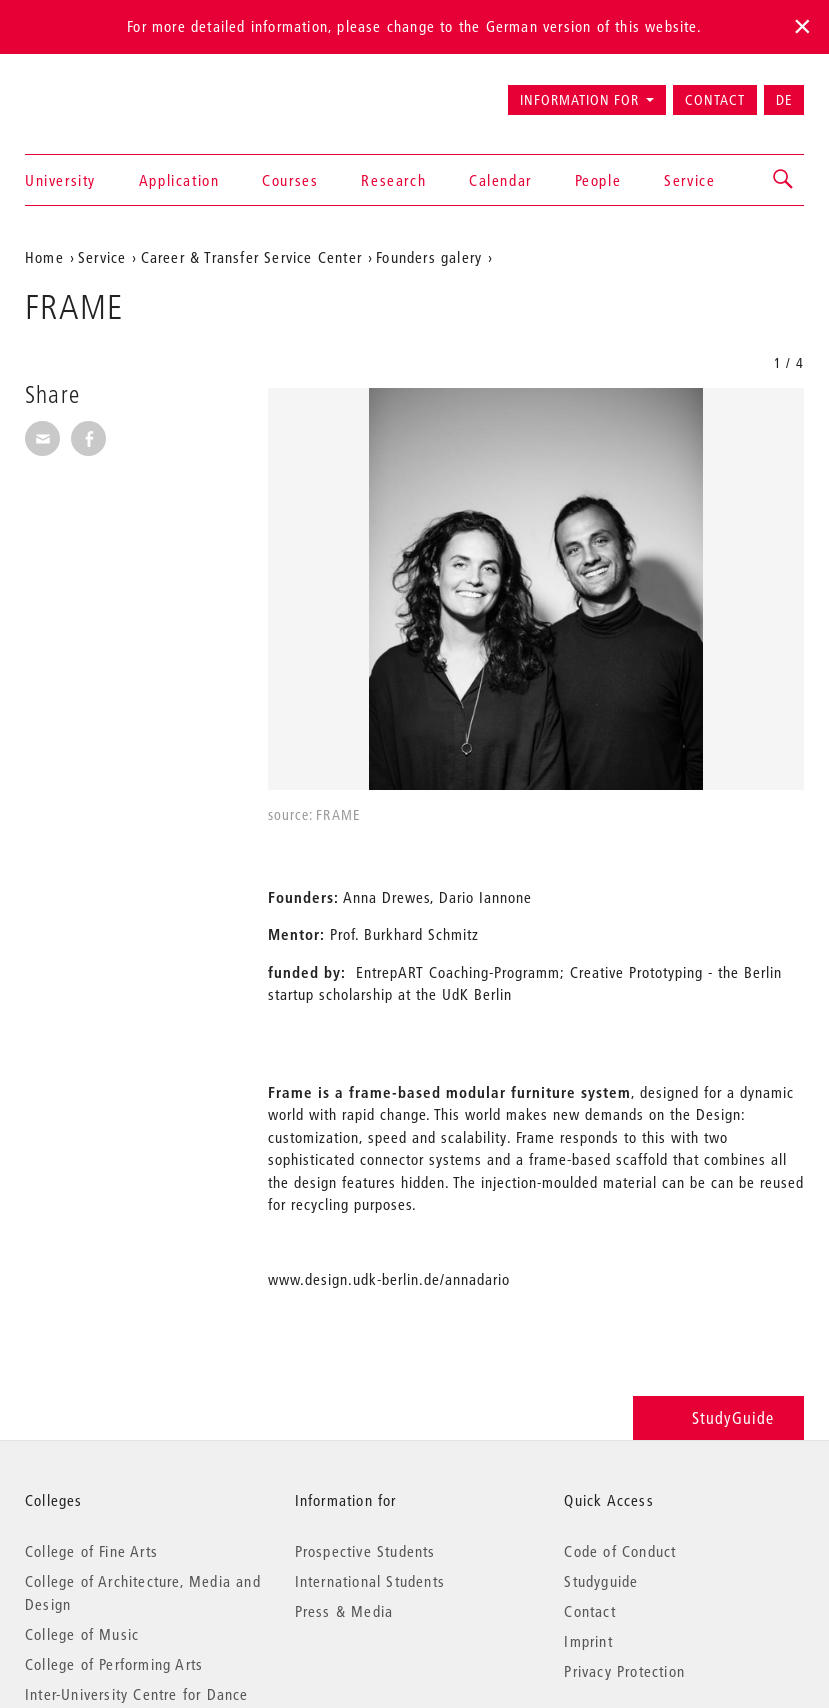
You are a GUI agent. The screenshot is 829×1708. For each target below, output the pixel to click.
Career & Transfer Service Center (251, 257)
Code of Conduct (620, 1551)
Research (393, 180)
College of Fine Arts (91, 1551)
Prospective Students (365, 1551)
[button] (784, 180)
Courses (290, 180)
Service (689, 180)
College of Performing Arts (114, 1664)
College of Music (82, 1634)
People (598, 180)
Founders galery (429, 257)
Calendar (500, 180)
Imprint (588, 1641)
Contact (715, 100)
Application (179, 180)
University (60, 180)
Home (44, 257)
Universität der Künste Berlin (103, 91)
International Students (370, 1581)
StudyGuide (718, 1417)
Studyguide (601, 1581)
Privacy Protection (624, 1671)
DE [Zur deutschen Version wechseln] (784, 100)
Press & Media (344, 1611)
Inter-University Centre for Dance (137, 1694)
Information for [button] (579, 100)
